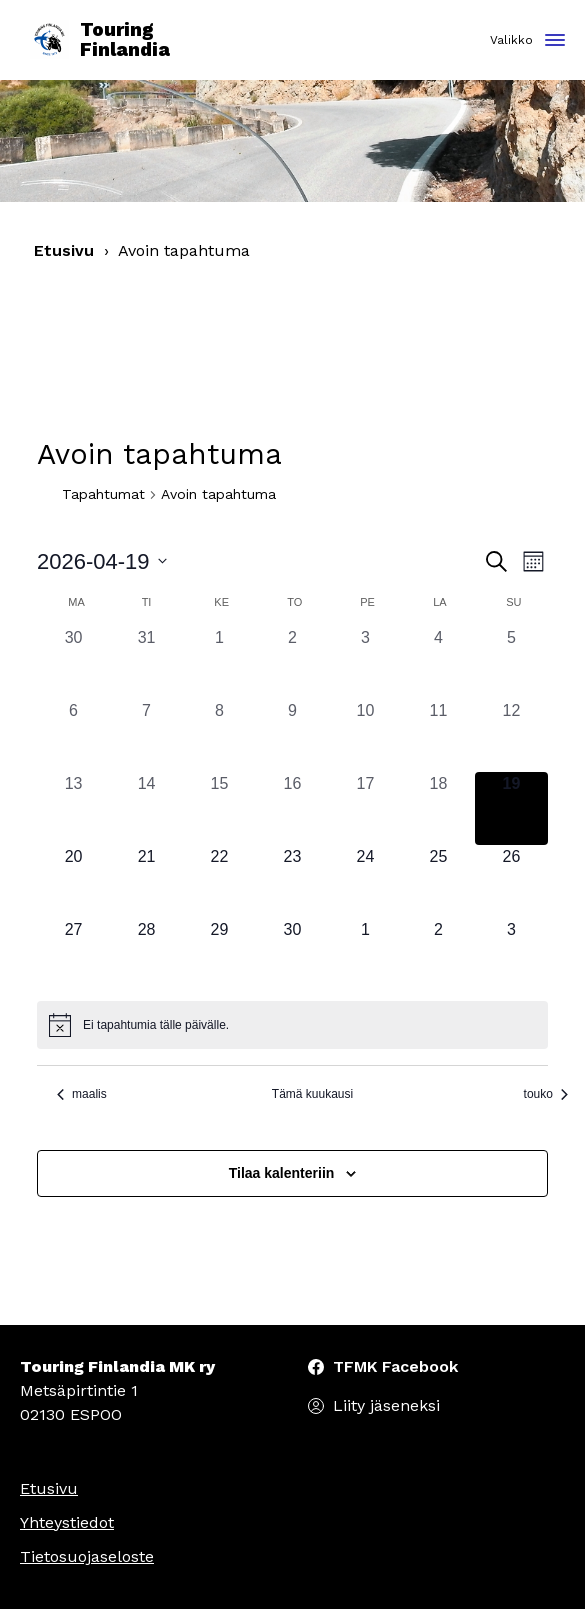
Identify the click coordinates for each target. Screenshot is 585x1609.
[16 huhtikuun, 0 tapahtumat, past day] (292, 808)
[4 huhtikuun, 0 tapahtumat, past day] (438, 662)
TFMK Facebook (395, 1366)
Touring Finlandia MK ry (117, 1366)
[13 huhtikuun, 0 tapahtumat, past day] (73, 808)
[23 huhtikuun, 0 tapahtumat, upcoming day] (292, 881)
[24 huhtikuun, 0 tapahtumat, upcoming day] (365, 881)
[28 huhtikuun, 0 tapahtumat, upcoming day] (146, 954)
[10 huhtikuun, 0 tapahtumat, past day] (365, 735)
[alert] (292, 1025)
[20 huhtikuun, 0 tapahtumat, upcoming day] (73, 881)
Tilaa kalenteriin (282, 1173)
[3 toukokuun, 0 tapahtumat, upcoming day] (511, 954)
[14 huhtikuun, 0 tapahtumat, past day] (146, 808)
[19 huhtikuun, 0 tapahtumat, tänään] (511, 808)
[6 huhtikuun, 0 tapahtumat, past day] (73, 735)
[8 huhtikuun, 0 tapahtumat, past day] (219, 735)
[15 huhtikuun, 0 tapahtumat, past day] (219, 808)
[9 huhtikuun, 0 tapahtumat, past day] (292, 735)
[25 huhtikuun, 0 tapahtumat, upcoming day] (438, 881)
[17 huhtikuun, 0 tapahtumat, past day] (365, 808)
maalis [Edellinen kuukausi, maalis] (82, 1094)
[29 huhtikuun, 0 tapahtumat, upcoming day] (219, 954)
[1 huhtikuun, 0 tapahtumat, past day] (219, 662)
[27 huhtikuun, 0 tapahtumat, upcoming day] (73, 954)
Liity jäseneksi (386, 1405)
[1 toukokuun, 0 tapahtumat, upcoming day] (365, 954)
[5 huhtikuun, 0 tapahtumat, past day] (511, 662)
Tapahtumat (103, 494)
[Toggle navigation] (555, 41)
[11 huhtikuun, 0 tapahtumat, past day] (438, 735)
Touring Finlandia (100, 40)
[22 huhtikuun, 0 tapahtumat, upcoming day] (219, 881)
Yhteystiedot (67, 1522)
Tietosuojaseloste (87, 1556)
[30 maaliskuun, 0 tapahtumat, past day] (73, 662)
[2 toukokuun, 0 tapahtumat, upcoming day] (438, 954)
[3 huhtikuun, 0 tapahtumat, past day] (365, 662)
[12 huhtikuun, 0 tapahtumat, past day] (511, 735)
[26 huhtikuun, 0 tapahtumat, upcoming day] (511, 881)
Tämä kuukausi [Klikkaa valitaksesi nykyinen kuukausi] (312, 1094)
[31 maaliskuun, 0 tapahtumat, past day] (146, 662)
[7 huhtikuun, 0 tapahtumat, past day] (146, 735)
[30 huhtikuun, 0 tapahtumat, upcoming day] (292, 954)
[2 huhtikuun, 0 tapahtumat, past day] (292, 662)
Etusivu (64, 250)
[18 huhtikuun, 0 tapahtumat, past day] (438, 808)
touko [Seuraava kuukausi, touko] (546, 1094)
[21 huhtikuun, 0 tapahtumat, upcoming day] (146, 881)
